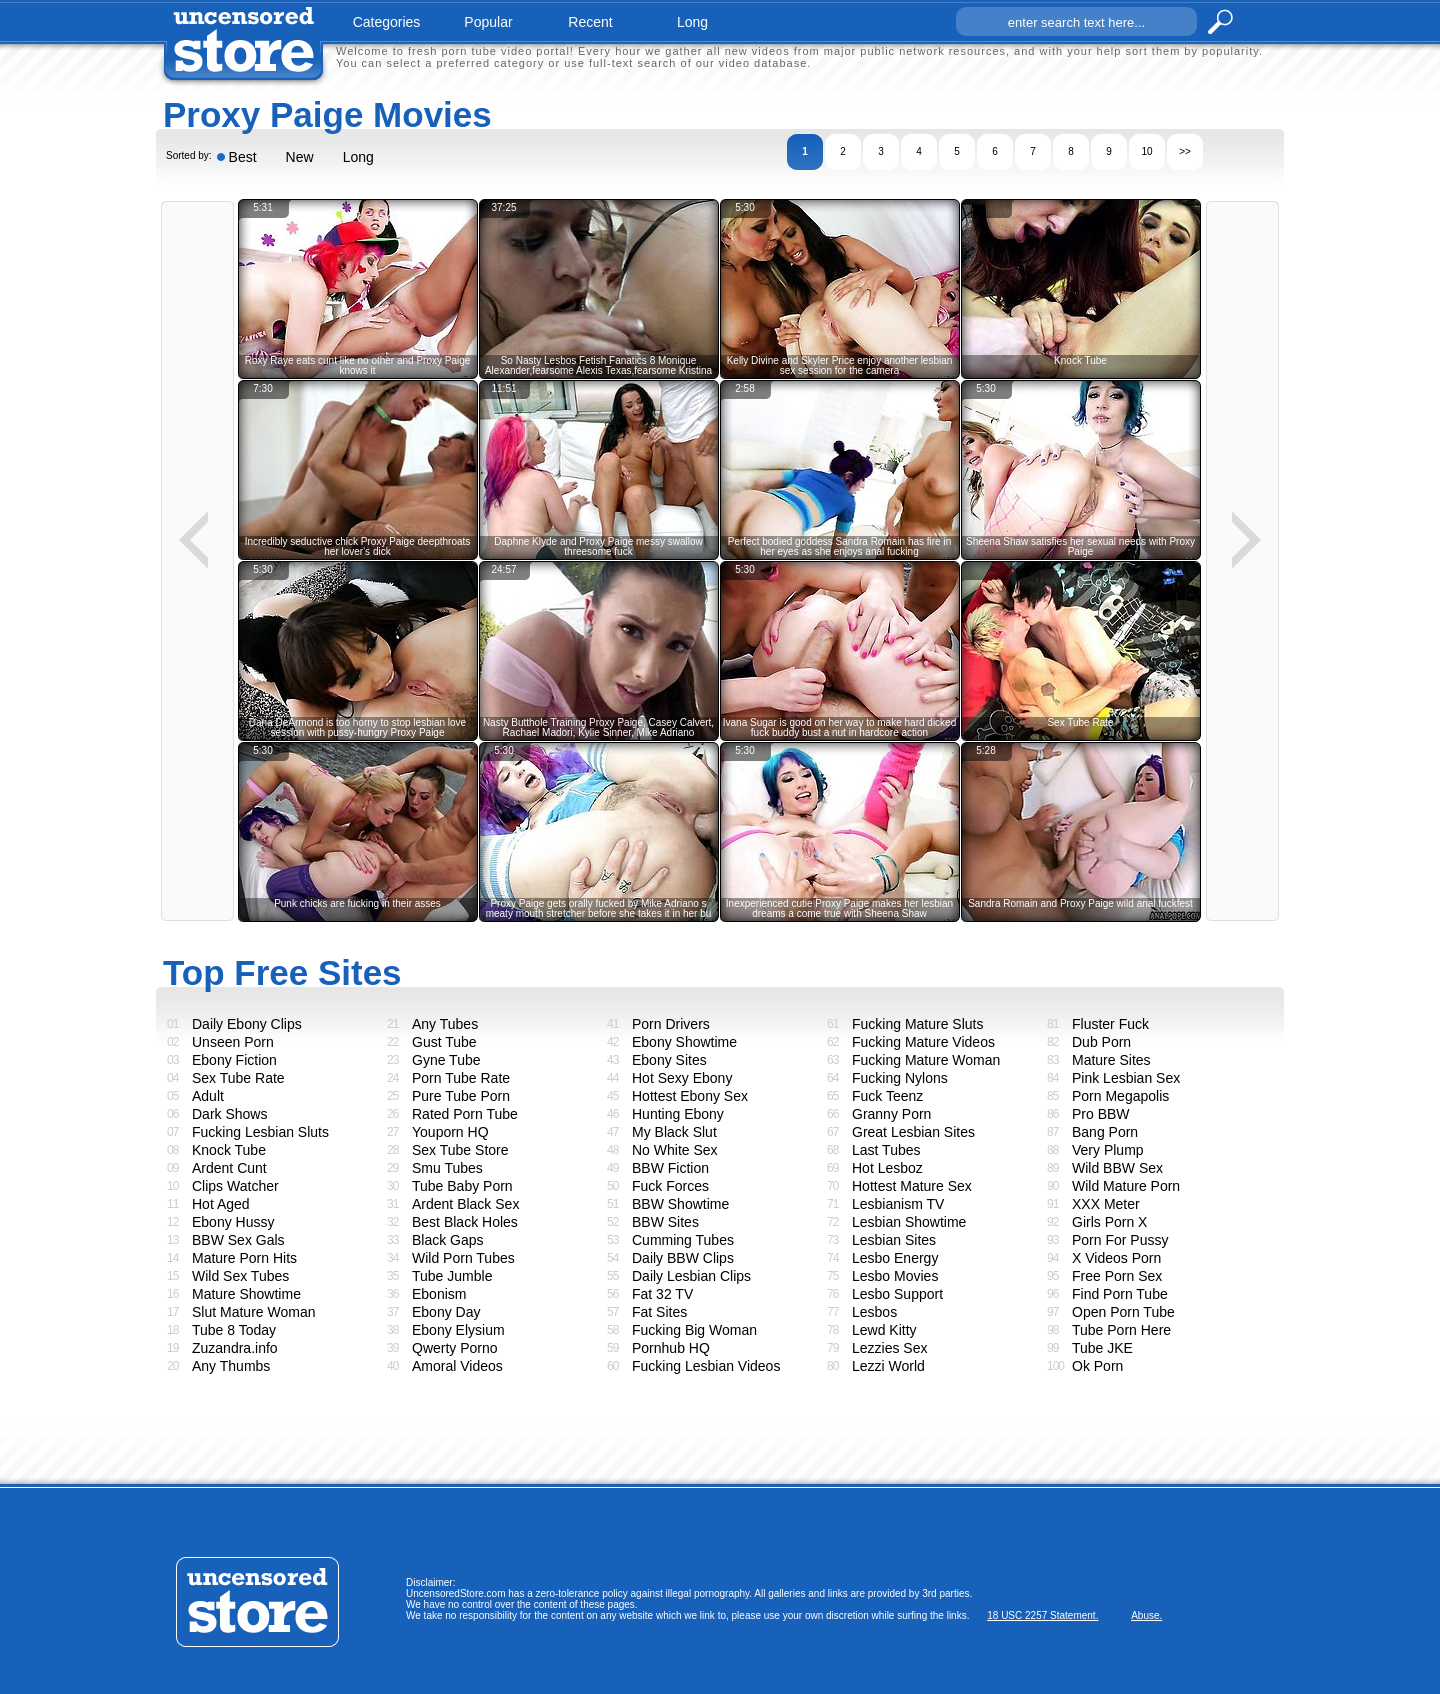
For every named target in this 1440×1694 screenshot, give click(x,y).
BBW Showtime (680, 1204)
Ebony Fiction (234, 1060)
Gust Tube (444, 1042)
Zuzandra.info (235, 1348)
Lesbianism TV (898, 1204)
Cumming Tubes (683, 1240)
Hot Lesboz (887, 1168)
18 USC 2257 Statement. (1042, 1615)
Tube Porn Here (1121, 1330)
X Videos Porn (1116, 1258)
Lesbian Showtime (909, 1222)
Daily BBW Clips (683, 1258)
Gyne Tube (446, 1060)
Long (358, 157)
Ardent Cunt (229, 1168)
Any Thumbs (231, 1366)
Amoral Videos (457, 1366)
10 (1146, 151)
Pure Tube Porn (461, 1096)
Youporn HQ (450, 1132)
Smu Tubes (447, 1168)
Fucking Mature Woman (926, 1060)
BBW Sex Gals (238, 1240)
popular (488, 22)
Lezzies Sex (889, 1348)
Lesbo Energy (895, 1258)
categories (387, 22)
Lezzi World (888, 1366)
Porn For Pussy (1120, 1240)
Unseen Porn (233, 1042)
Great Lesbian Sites (913, 1132)
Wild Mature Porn (1126, 1186)
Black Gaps (448, 1240)
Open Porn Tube (1123, 1312)
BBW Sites (665, 1222)
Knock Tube (229, 1150)
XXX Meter (1106, 1204)
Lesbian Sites (894, 1240)
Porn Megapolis (1120, 1096)
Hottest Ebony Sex (690, 1096)
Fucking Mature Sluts (918, 1024)
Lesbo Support (897, 1294)
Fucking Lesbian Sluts (260, 1132)
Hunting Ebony (678, 1114)
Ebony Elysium (458, 1330)
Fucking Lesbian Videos (706, 1366)
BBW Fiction (670, 1168)
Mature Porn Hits (244, 1258)
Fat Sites (659, 1312)
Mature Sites (1111, 1060)
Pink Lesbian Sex (1126, 1078)
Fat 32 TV (662, 1294)
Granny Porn (891, 1114)
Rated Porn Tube (465, 1114)
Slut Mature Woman (253, 1312)
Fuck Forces (670, 1186)
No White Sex (675, 1150)
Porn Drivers (671, 1024)
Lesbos (874, 1312)
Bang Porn (1105, 1132)
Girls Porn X (1109, 1222)
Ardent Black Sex (465, 1204)
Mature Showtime (246, 1294)
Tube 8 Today (234, 1330)
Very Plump (1108, 1150)
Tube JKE (1102, 1348)
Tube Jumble (452, 1276)
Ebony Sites (669, 1060)
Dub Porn (1101, 1042)
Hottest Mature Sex (912, 1186)
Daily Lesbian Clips (691, 1276)
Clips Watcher (235, 1186)
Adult (208, 1096)
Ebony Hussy (233, 1222)
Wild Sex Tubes (240, 1276)
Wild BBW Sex (1117, 1168)
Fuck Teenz (887, 1096)
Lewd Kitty (884, 1330)
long (692, 22)
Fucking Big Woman (694, 1330)
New (300, 157)
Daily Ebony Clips (247, 1024)
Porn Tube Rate (461, 1078)
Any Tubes (445, 1024)
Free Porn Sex (1117, 1276)
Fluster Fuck (1110, 1024)
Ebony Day (446, 1312)
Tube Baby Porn (462, 1186)
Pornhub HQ (671, 1348)
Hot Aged (221, 1204)
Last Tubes (886, 1150)
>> (1185, 151)
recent (590, 22)
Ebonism (439, 1294)
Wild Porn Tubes (463, 1258)
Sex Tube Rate (238, 1078)
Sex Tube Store (460, 1150)
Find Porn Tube (1120, 1294)
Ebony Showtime (684, 1042)
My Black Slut (674, 1132)
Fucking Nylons (900, 1078)
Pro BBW (1101, 1114)
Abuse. (1146, 1615)
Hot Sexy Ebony (682, 1078)
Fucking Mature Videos (923, 1042)
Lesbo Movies (895, 1276)
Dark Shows (229, 1114)
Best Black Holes (465, 1222)
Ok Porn (1097, 1366)
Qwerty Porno (455, 1348)
